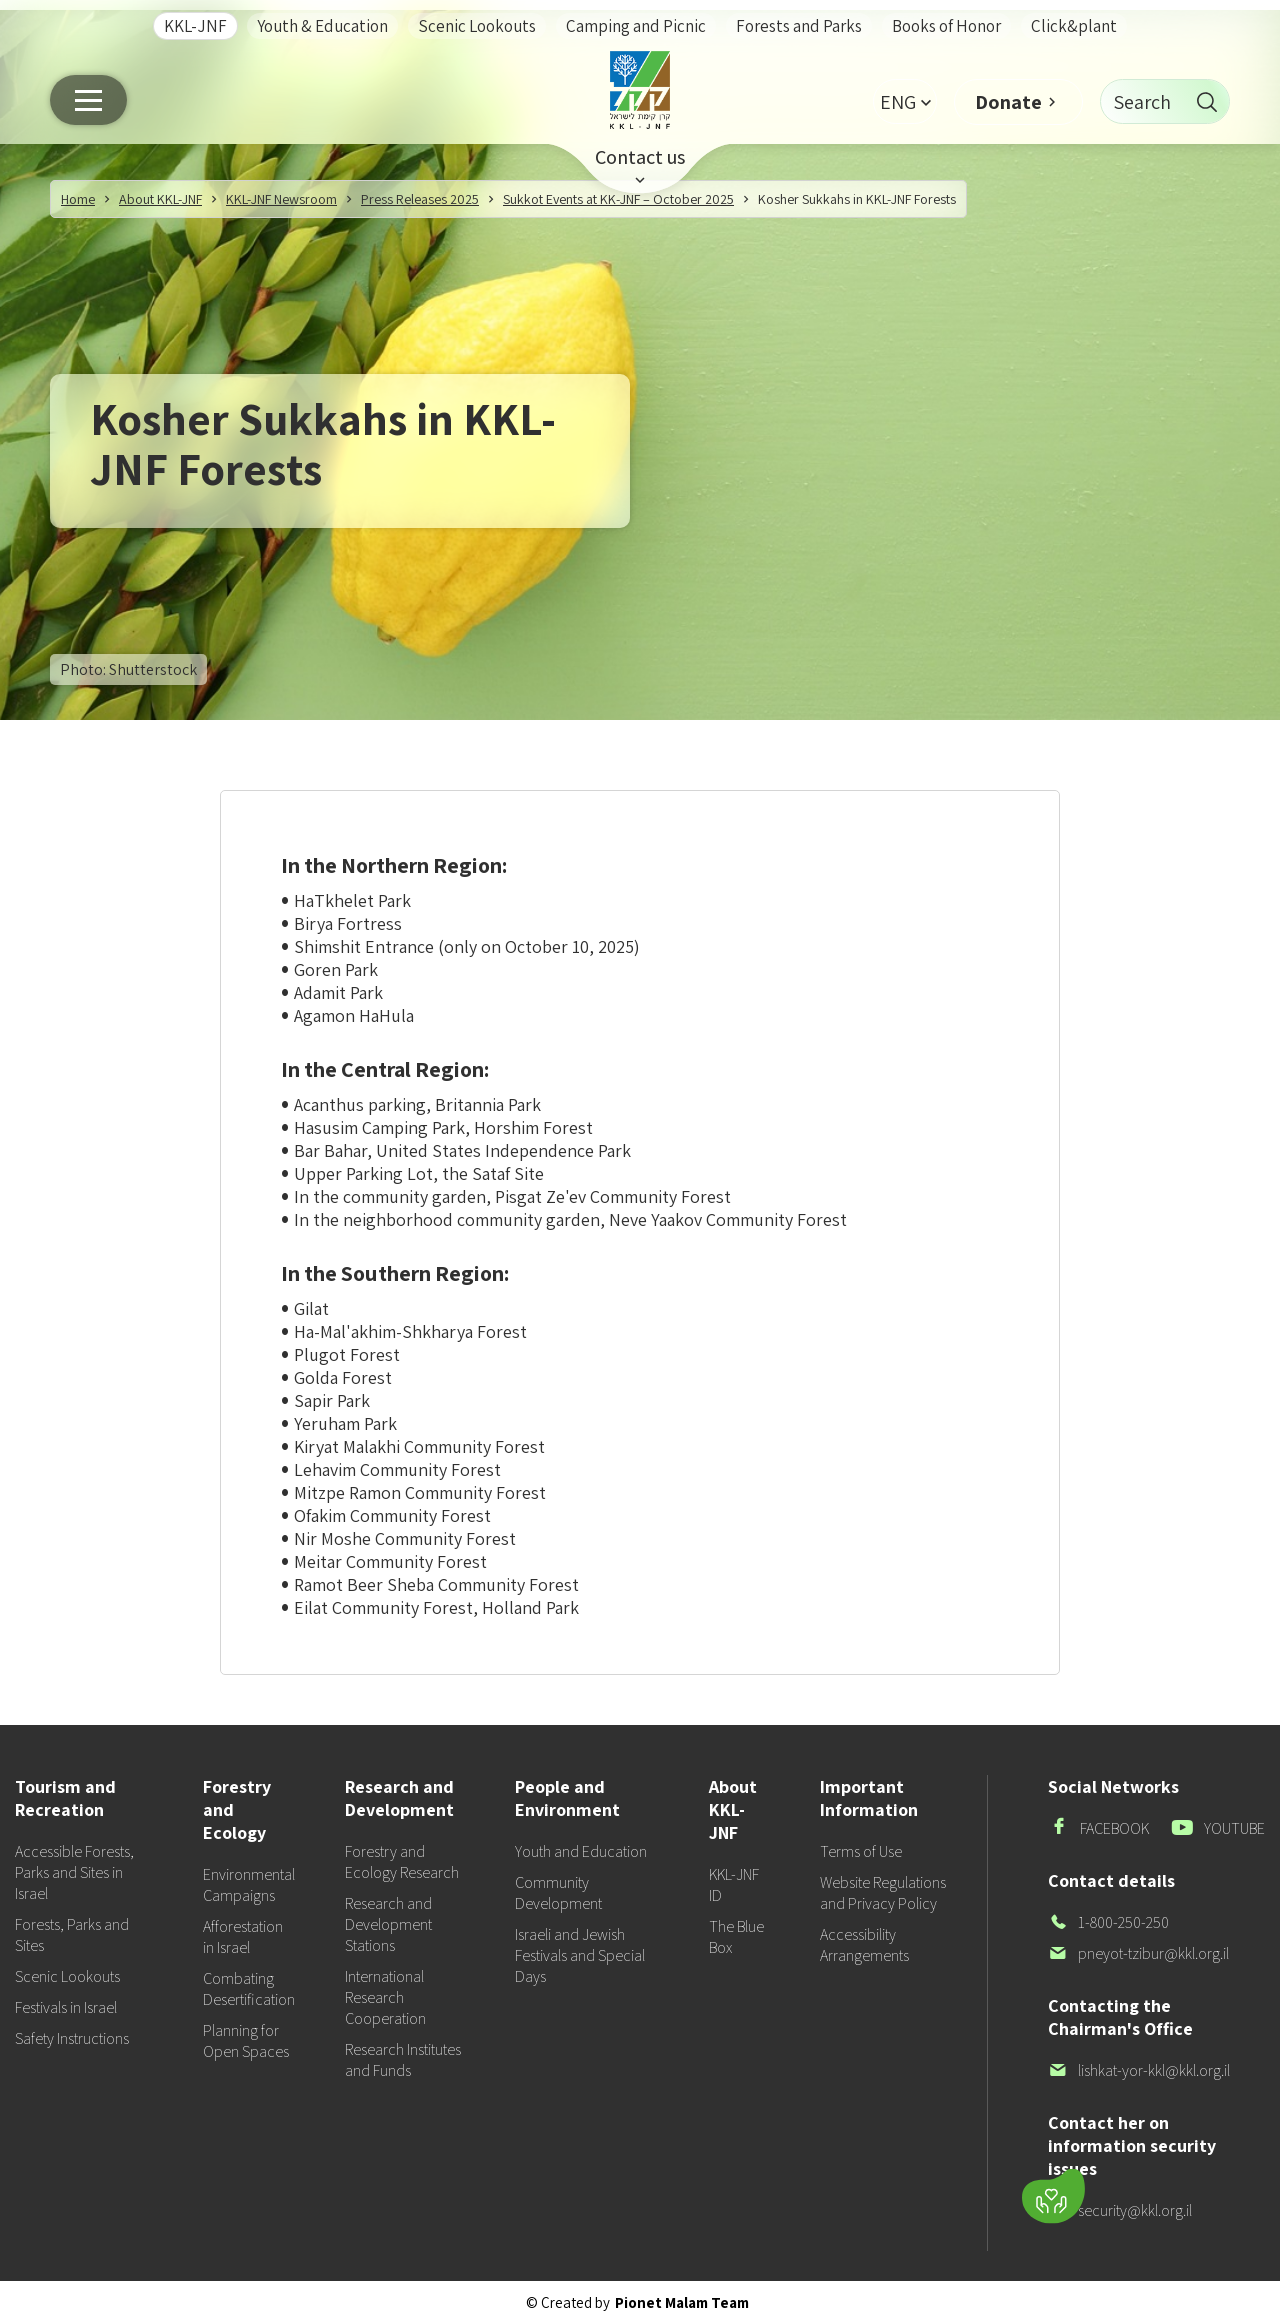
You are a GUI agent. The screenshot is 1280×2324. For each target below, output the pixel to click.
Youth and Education (581, 1851)
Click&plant (1074, 26)
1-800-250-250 (1108, 1922)
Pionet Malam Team (682, 2302)
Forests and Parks (799, 26)
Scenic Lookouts (477, 26)
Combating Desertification (249, 1989)
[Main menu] (88, 100)
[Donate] (1053, 2196)
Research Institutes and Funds (403, 2060)
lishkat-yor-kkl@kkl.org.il (1139, 2070)
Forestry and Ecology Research (402, 1862)
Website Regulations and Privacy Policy (883, 1893)
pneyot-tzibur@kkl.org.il (1138, 1953)
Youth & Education (322, 26)
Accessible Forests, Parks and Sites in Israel (74, 1872)
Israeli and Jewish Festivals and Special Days (580, 1955)
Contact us (640, 157)
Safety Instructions (72, 2038)
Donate (1008, 102)
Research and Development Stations (388, 1924)
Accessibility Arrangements (864, 1945)
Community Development (558, 1893)
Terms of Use (861, 1851)
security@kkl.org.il (1120, 2210)
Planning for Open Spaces (246, 2041)
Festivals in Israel (66, 2007)
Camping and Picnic (636, 26)
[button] (905, 101)
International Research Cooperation (385, 1997)
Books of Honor (946, 26)
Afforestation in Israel (243, 1937)
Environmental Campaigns (249, 1885)
